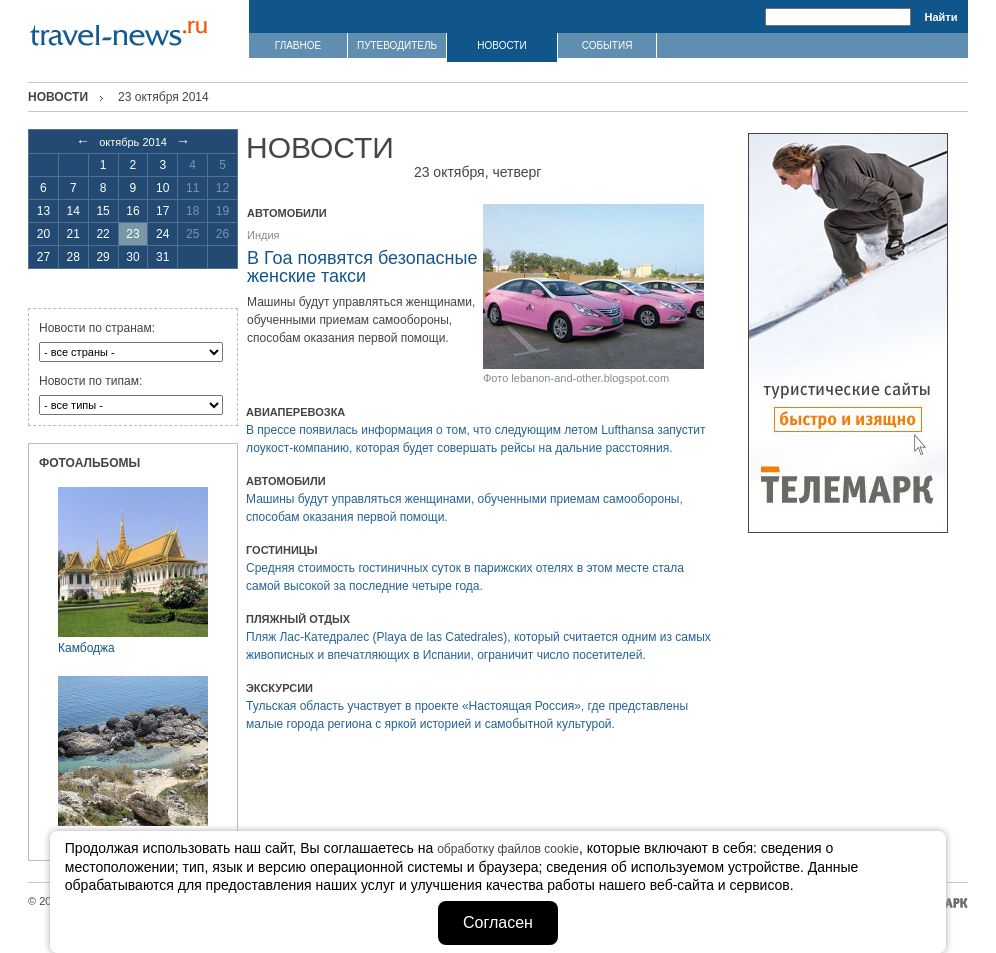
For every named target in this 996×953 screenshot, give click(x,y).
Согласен (498, 922)
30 (132, 257)
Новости (58, 97)
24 (162, 234)
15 (102, 211)
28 (73, 257)
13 (43, 211)
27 (43, 257)
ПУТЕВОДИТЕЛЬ (397, 45)
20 (43, 234)
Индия (263, 235)
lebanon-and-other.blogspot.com (590, 378)
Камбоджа (86, 648)
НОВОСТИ (501, 45)
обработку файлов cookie (508, 849)
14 (73, 211)
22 (102, 234)
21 (73, 234)
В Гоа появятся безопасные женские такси (362, 267)
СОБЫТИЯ (607, 45)
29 (102, 257)
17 (162, 211)
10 (162, 188)
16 (132, 211)
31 (162, 257)
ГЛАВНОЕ (298, 45)
